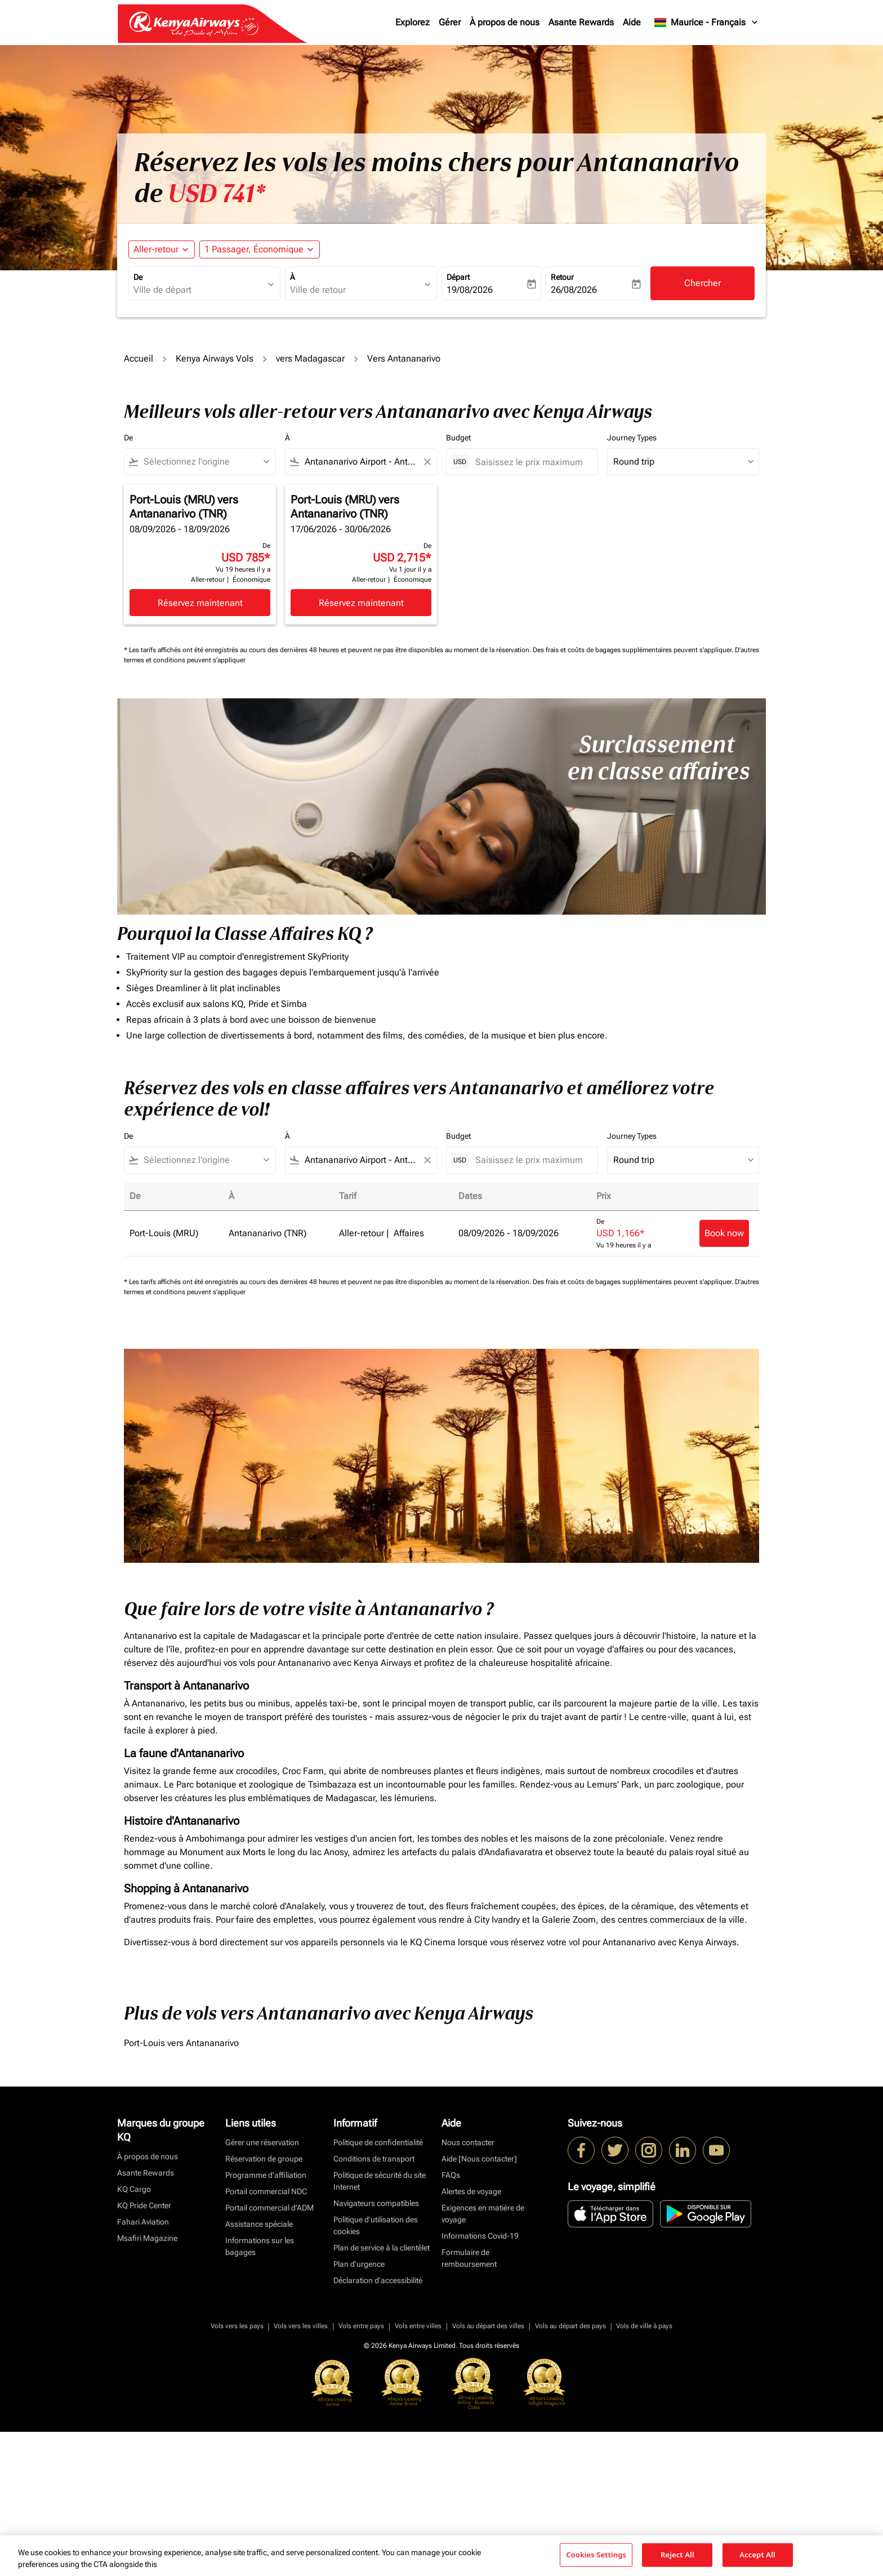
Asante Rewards (581, 22)
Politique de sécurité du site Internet (379, 2181)
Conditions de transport (373, 2158)
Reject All (677, 2555)
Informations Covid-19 (480, 2235)
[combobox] (198, 290)
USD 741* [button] (216, 193)
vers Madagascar (310, 358)
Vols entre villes (418, 2326)
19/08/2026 (470, 289)
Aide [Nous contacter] (479, 2158)
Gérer (450, 22)
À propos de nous (504, 22)
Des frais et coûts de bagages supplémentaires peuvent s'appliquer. (634, 650)
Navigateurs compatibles (376, 2203)
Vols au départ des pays (570, 2326)
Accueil (138, 358)
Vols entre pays (361, 2326)
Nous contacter (468, 2142)
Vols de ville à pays (644, 2326)
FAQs (451, 2175)
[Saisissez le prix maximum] (531, 462)
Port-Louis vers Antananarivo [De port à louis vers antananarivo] (181, 2043)
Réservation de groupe (263, 2158)
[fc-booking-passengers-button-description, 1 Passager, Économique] (254, 249)
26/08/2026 (574, 289)
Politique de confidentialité (378, 2142)
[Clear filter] (426, 462)
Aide (632, 22)
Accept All (757, 2555)
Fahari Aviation (143, 2221)
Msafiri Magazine (147, 2238)
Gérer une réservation (262, 2142)
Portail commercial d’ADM (269, 2207)
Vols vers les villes (301, 2326)
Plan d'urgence (359, 2264)
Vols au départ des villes (488, 2326)
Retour (562, 277)
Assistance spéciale (259, 2224)
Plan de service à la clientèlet (381, 2247)
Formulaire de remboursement (469, 2258)
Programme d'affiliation (265, 2175)
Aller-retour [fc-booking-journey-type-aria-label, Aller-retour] (156, 249)
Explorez (412, 22)
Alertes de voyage (471, 2191)
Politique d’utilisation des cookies (375, 2225)
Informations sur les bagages (259, 2246)
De (137, 277)
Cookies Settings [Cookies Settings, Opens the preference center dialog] (596, 2555)
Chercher (702, 283)
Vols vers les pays (237, 2326)
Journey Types (632, 437)
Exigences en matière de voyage (483, 2213)
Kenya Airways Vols (214, 358)
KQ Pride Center (144, 2205)
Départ (458, 277)
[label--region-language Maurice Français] (707, 22)
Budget (458, 437)
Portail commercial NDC (266, 2191)
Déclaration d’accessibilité (377, 2280)
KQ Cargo (134, 2189)
